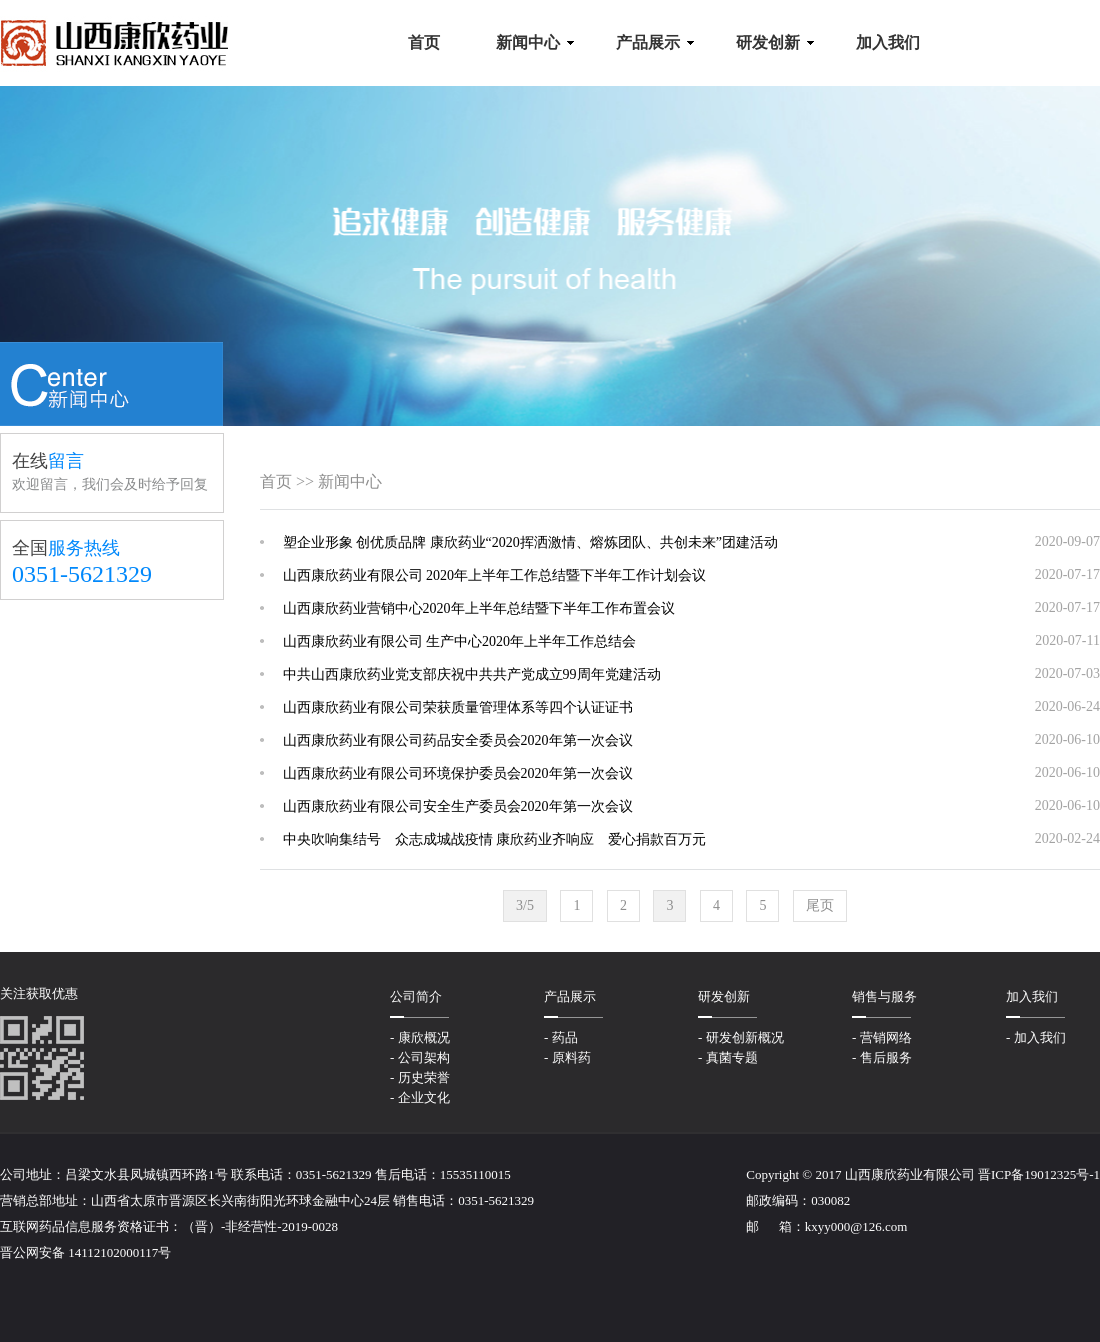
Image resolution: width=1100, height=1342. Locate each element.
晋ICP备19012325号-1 (1039, 1174)
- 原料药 (567, 1057)
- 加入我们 (1036, 1037)
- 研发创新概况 (741, 1037)
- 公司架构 (420, 1057)
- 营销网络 (882, 1037)
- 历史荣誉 (420, 1077)
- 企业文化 (420, 1097)
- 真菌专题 (728, 1057)
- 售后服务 (882, 1057)
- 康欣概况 (420, 1037)
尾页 (820, 905)
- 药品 (561, 1037)
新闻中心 (350, 481)
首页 (276, 481)
